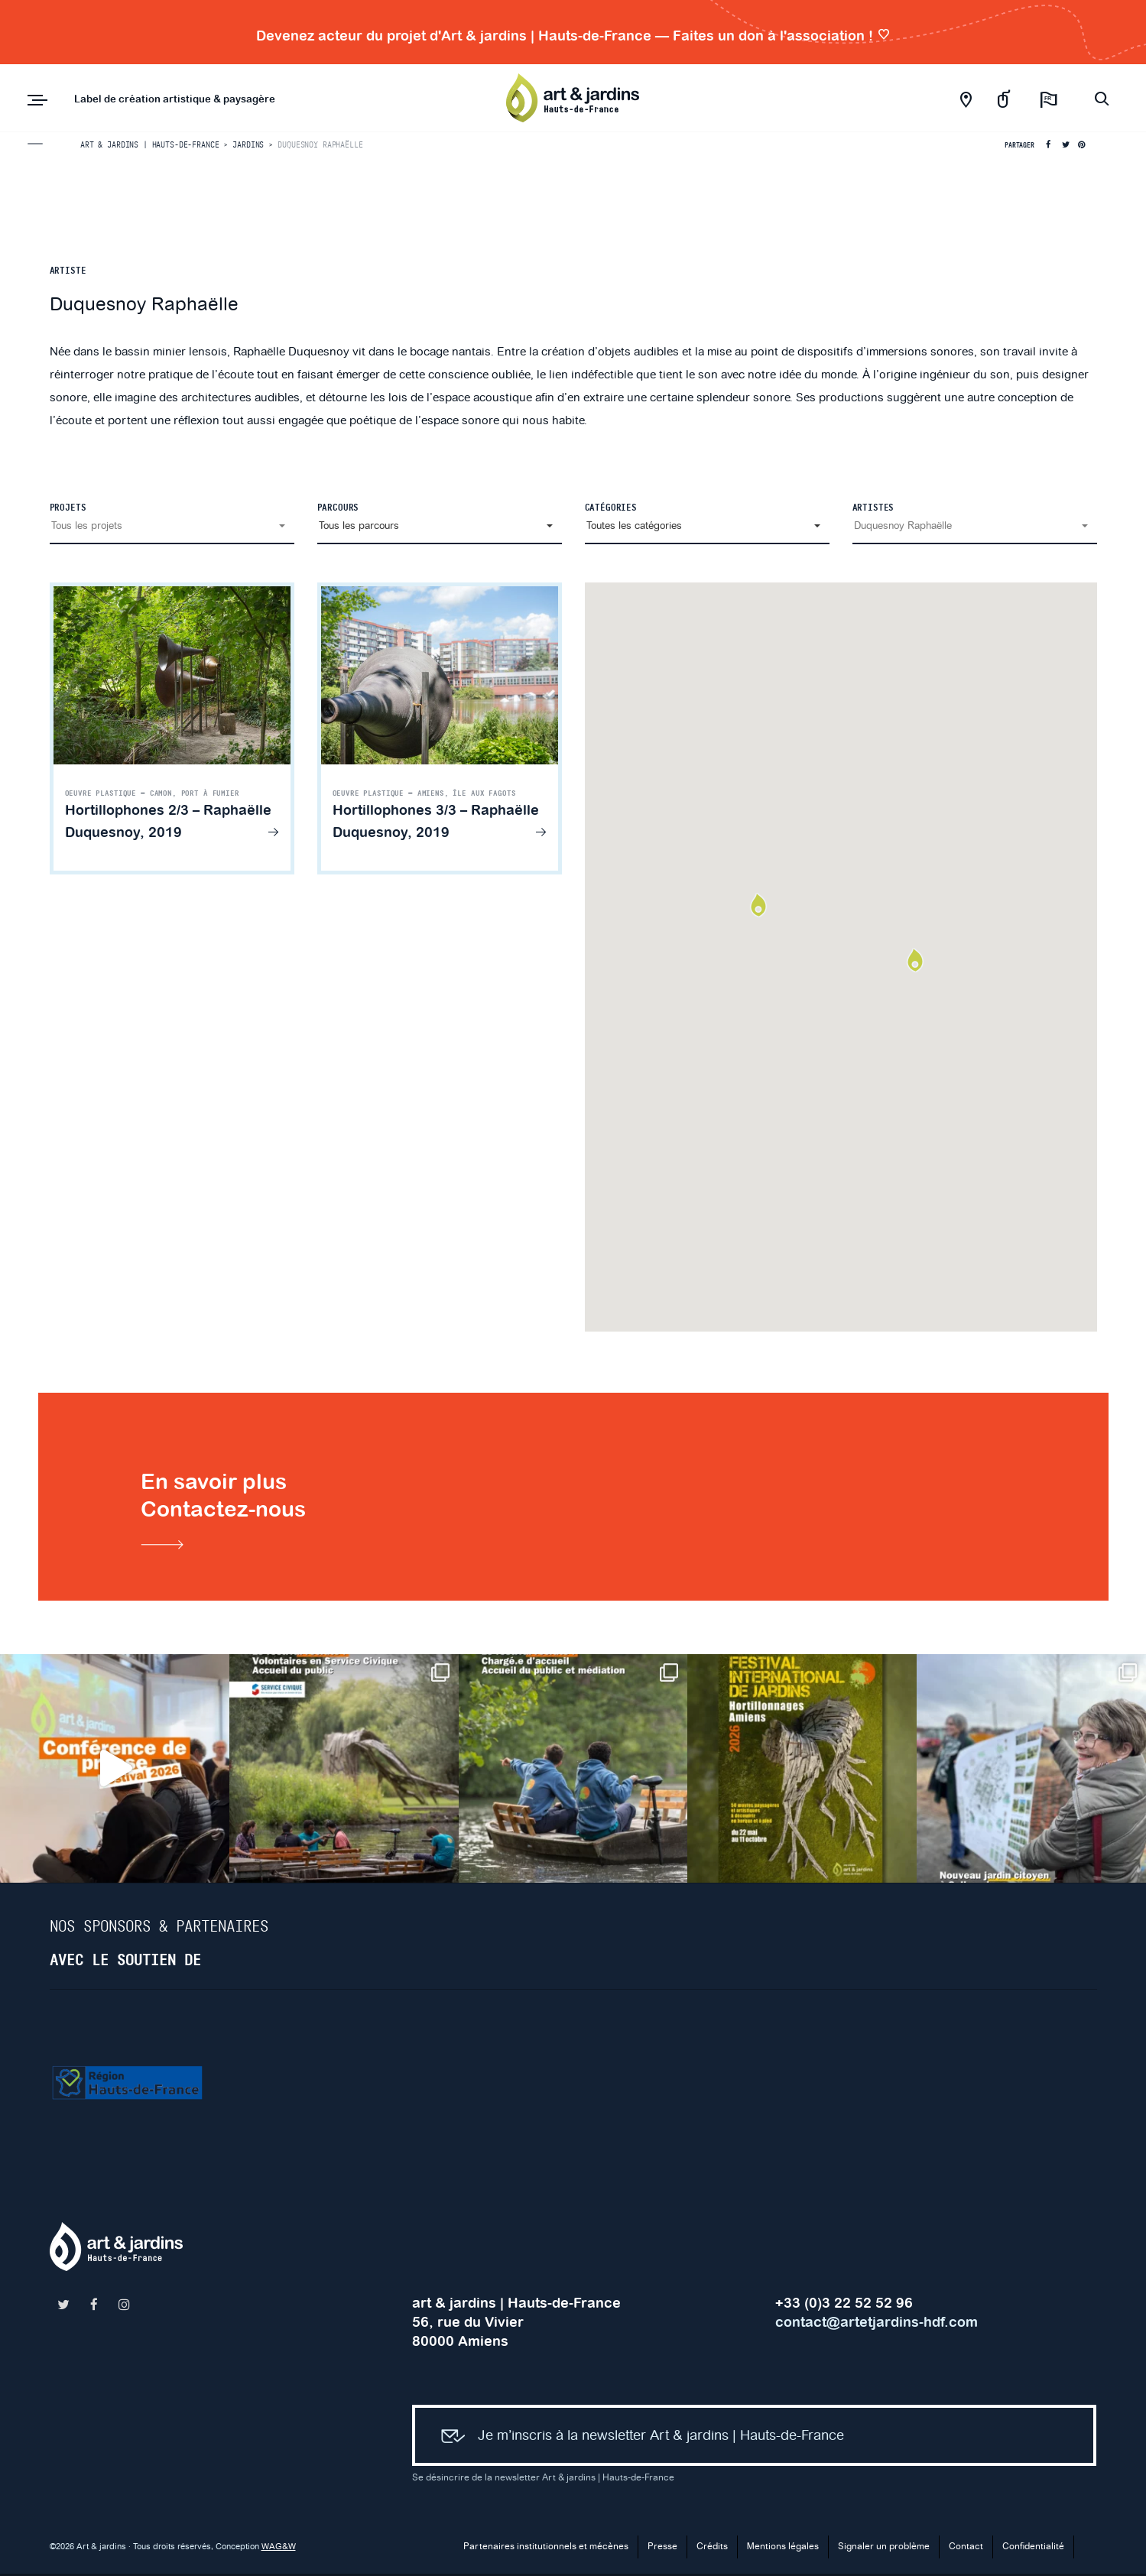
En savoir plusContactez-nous (230, 1511)
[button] (172, 526)
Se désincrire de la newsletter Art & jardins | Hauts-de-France (543, 2480)
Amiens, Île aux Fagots (466, 793)
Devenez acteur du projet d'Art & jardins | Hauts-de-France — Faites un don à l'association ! (573, 36)
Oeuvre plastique (101, 793)
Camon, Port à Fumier (194, 793)
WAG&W (278, 2549)
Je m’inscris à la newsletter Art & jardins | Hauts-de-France (636, 2439)
